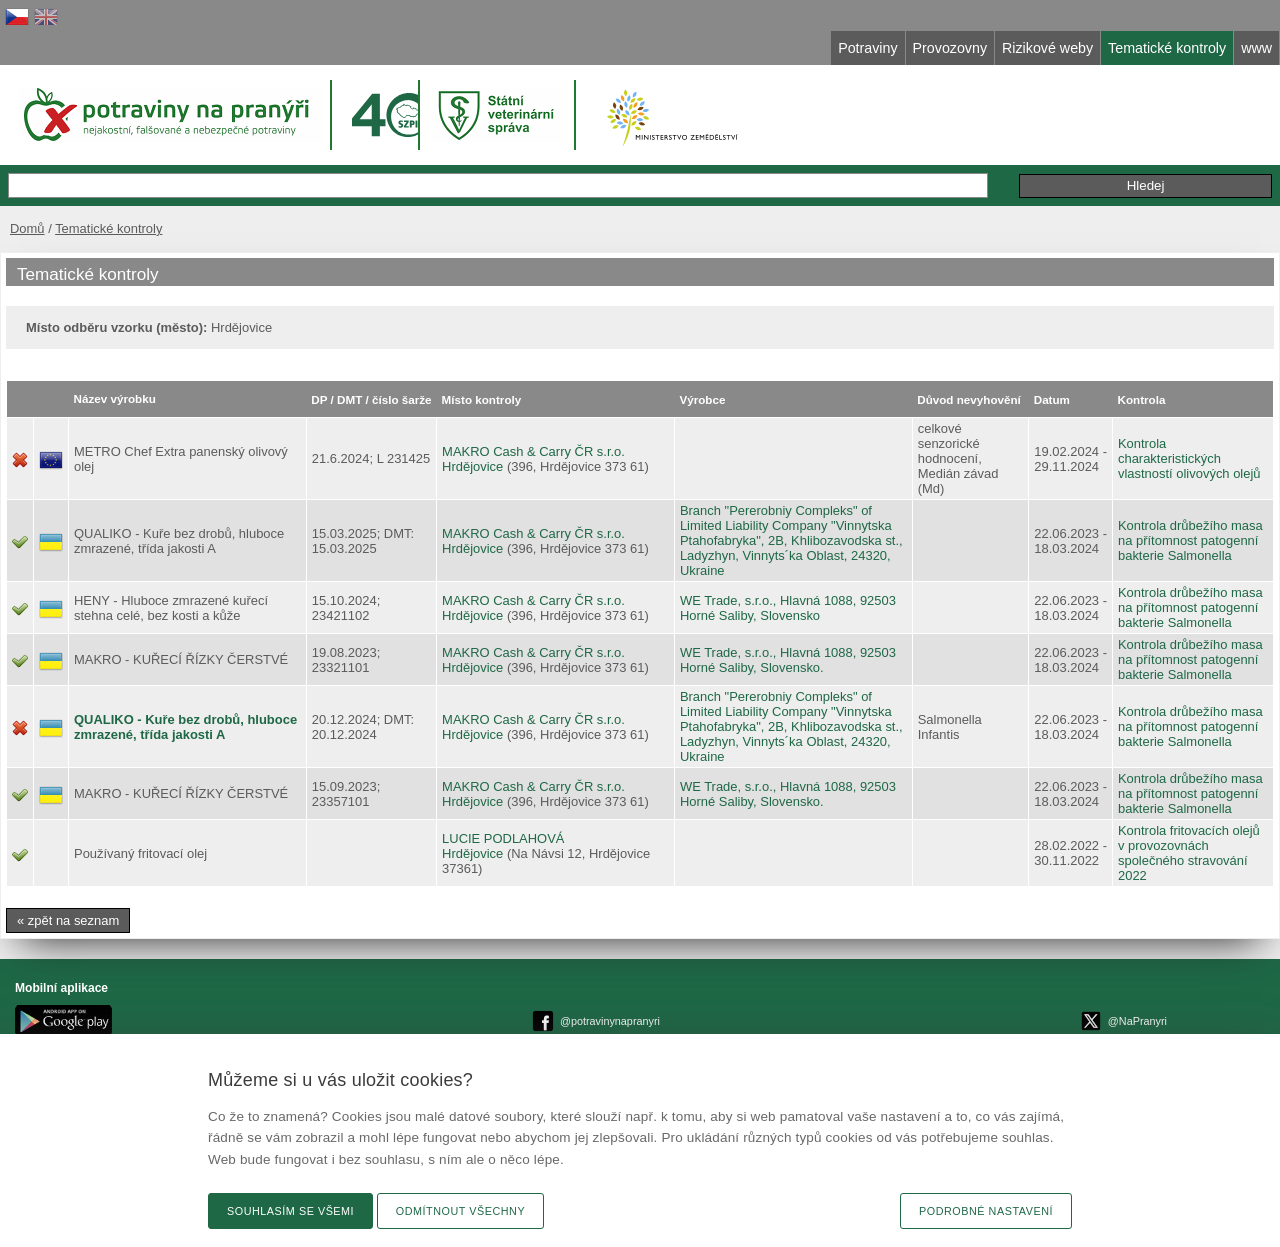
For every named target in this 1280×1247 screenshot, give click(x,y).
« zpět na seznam (68, 920)
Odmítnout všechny (460, 1211)
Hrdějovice (472, 466)
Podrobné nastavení (986, 1211)
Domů (27, 228)
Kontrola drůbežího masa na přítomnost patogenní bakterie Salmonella (1190, 540)
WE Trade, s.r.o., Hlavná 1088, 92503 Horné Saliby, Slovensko (788, 608)
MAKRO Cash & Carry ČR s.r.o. (533, 451)
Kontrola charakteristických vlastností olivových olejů (1189, 458)
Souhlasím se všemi (290, 1211)
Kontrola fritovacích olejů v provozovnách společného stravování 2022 (1189, 853)
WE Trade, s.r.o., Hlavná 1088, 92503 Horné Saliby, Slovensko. (788, 660)
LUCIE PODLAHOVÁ (503, 838)
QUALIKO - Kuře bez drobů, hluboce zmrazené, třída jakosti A (185, 727)
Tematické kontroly (108, 228)
